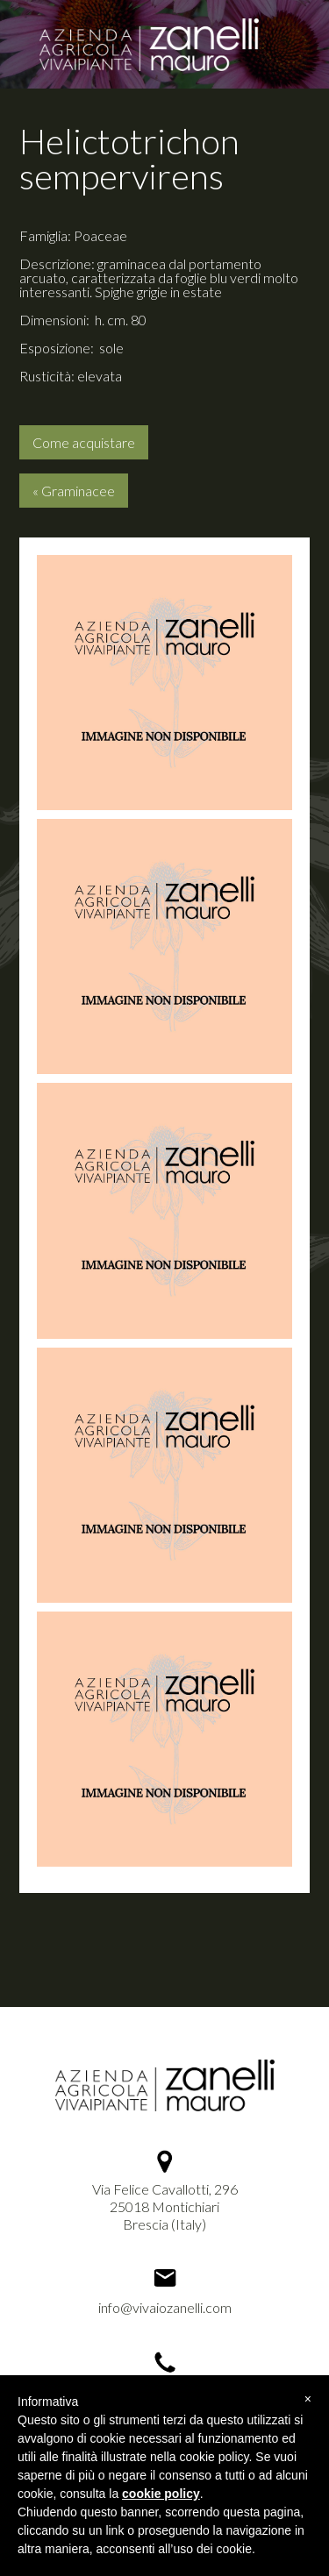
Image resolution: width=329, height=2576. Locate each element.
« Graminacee (73, 490)
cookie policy (161, 2494)
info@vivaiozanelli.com (165, 2307)
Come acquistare (83, 442)
